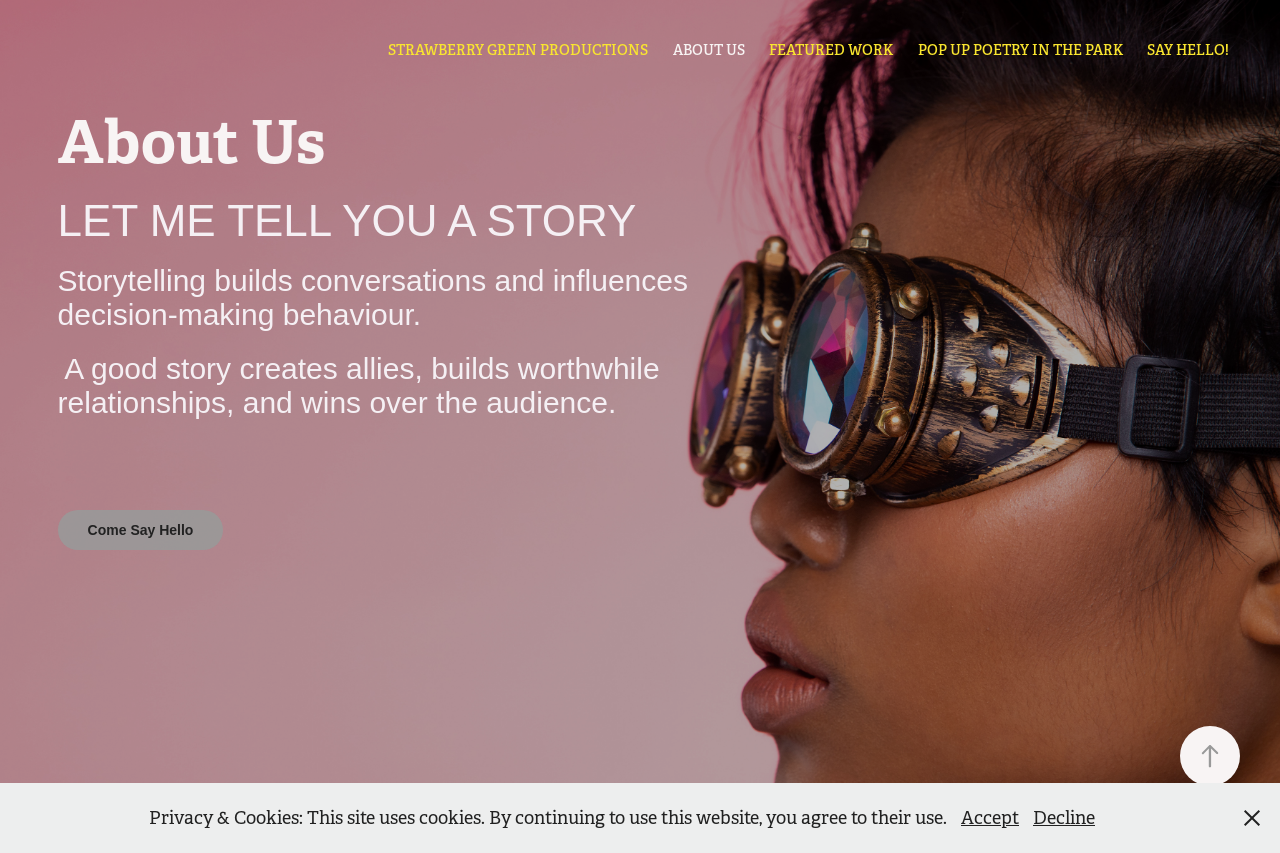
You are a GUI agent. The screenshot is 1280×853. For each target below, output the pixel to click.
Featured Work (831, 50)
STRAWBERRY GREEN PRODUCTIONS (518, 50)
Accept (990, 818)
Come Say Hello (141, 530)
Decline (1064, 818)
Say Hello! (1188, 50)
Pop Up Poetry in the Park (1020, 50)
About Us (709, 50)
